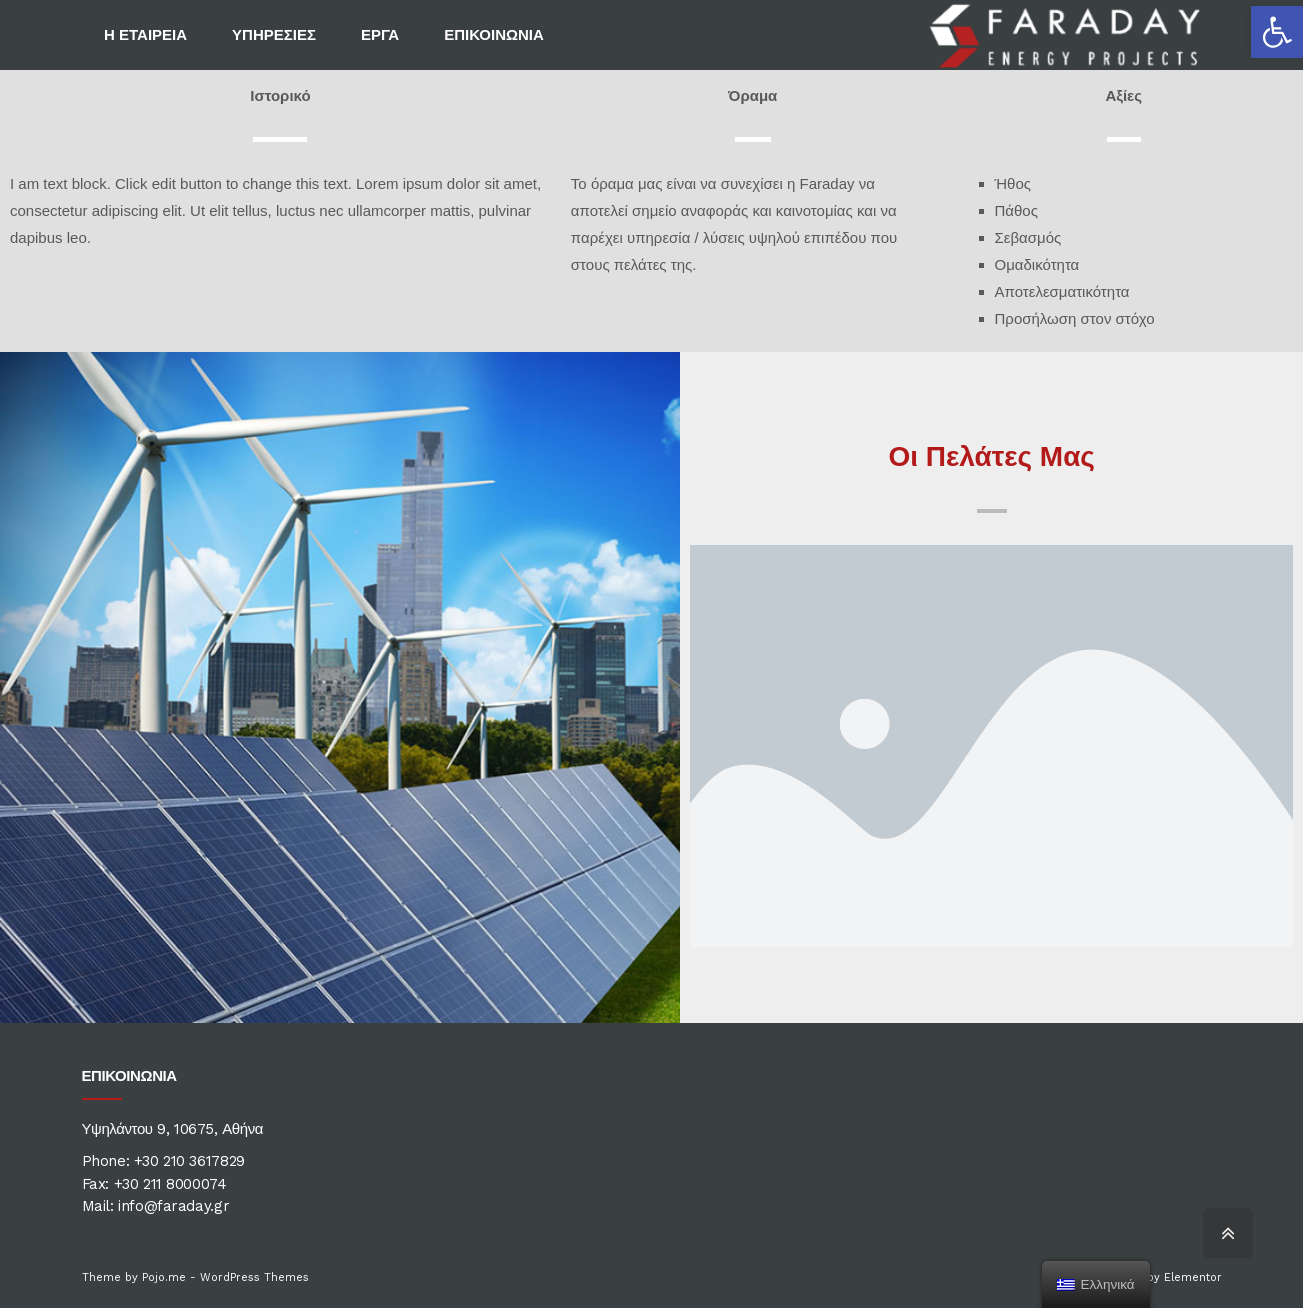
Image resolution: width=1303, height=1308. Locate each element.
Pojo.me (164, 1277)
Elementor (1193, 1277)
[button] (1277, 32)
